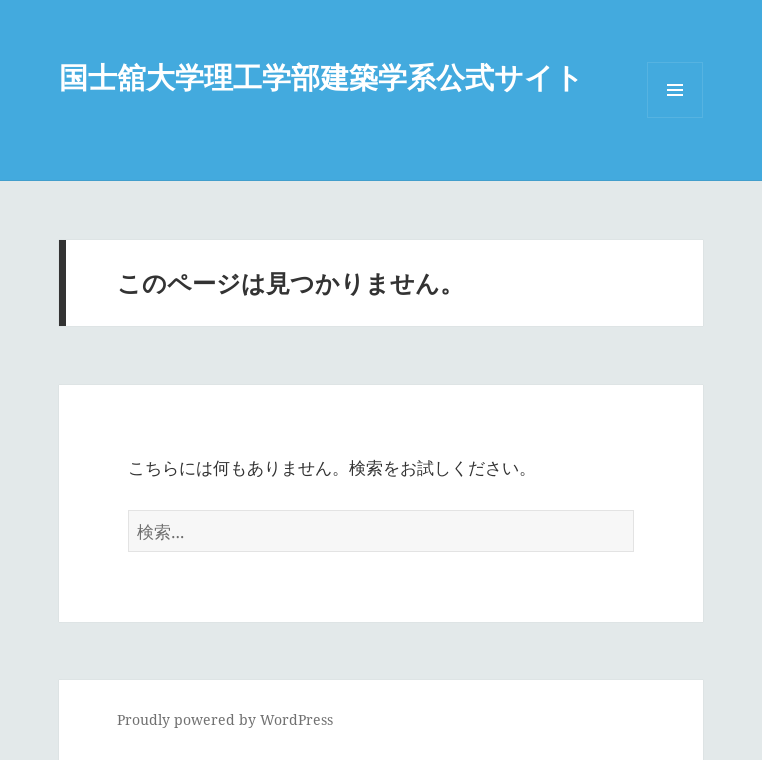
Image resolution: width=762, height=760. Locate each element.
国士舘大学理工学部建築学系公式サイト (321, 76)
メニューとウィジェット (675, 117)
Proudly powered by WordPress (225, 719)
